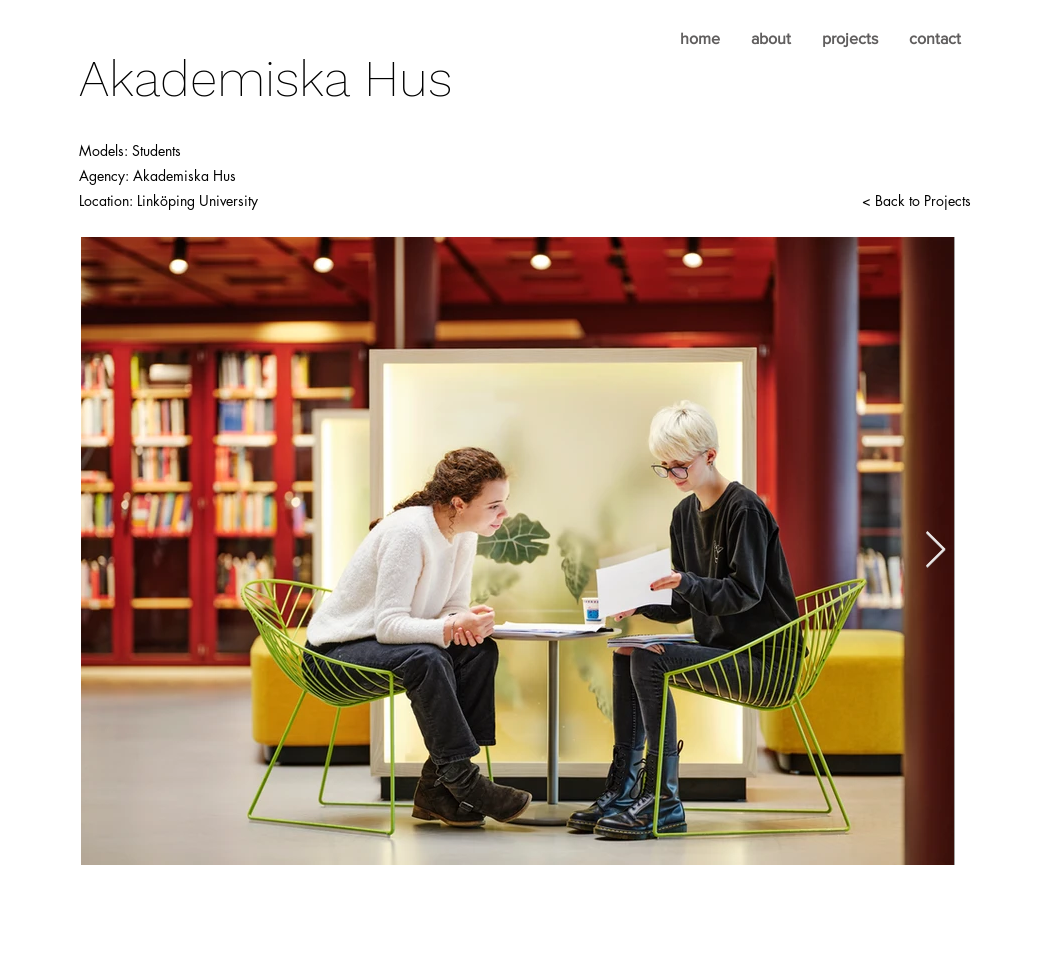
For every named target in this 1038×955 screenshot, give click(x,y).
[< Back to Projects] (916, 201)
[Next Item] (935, 550)
